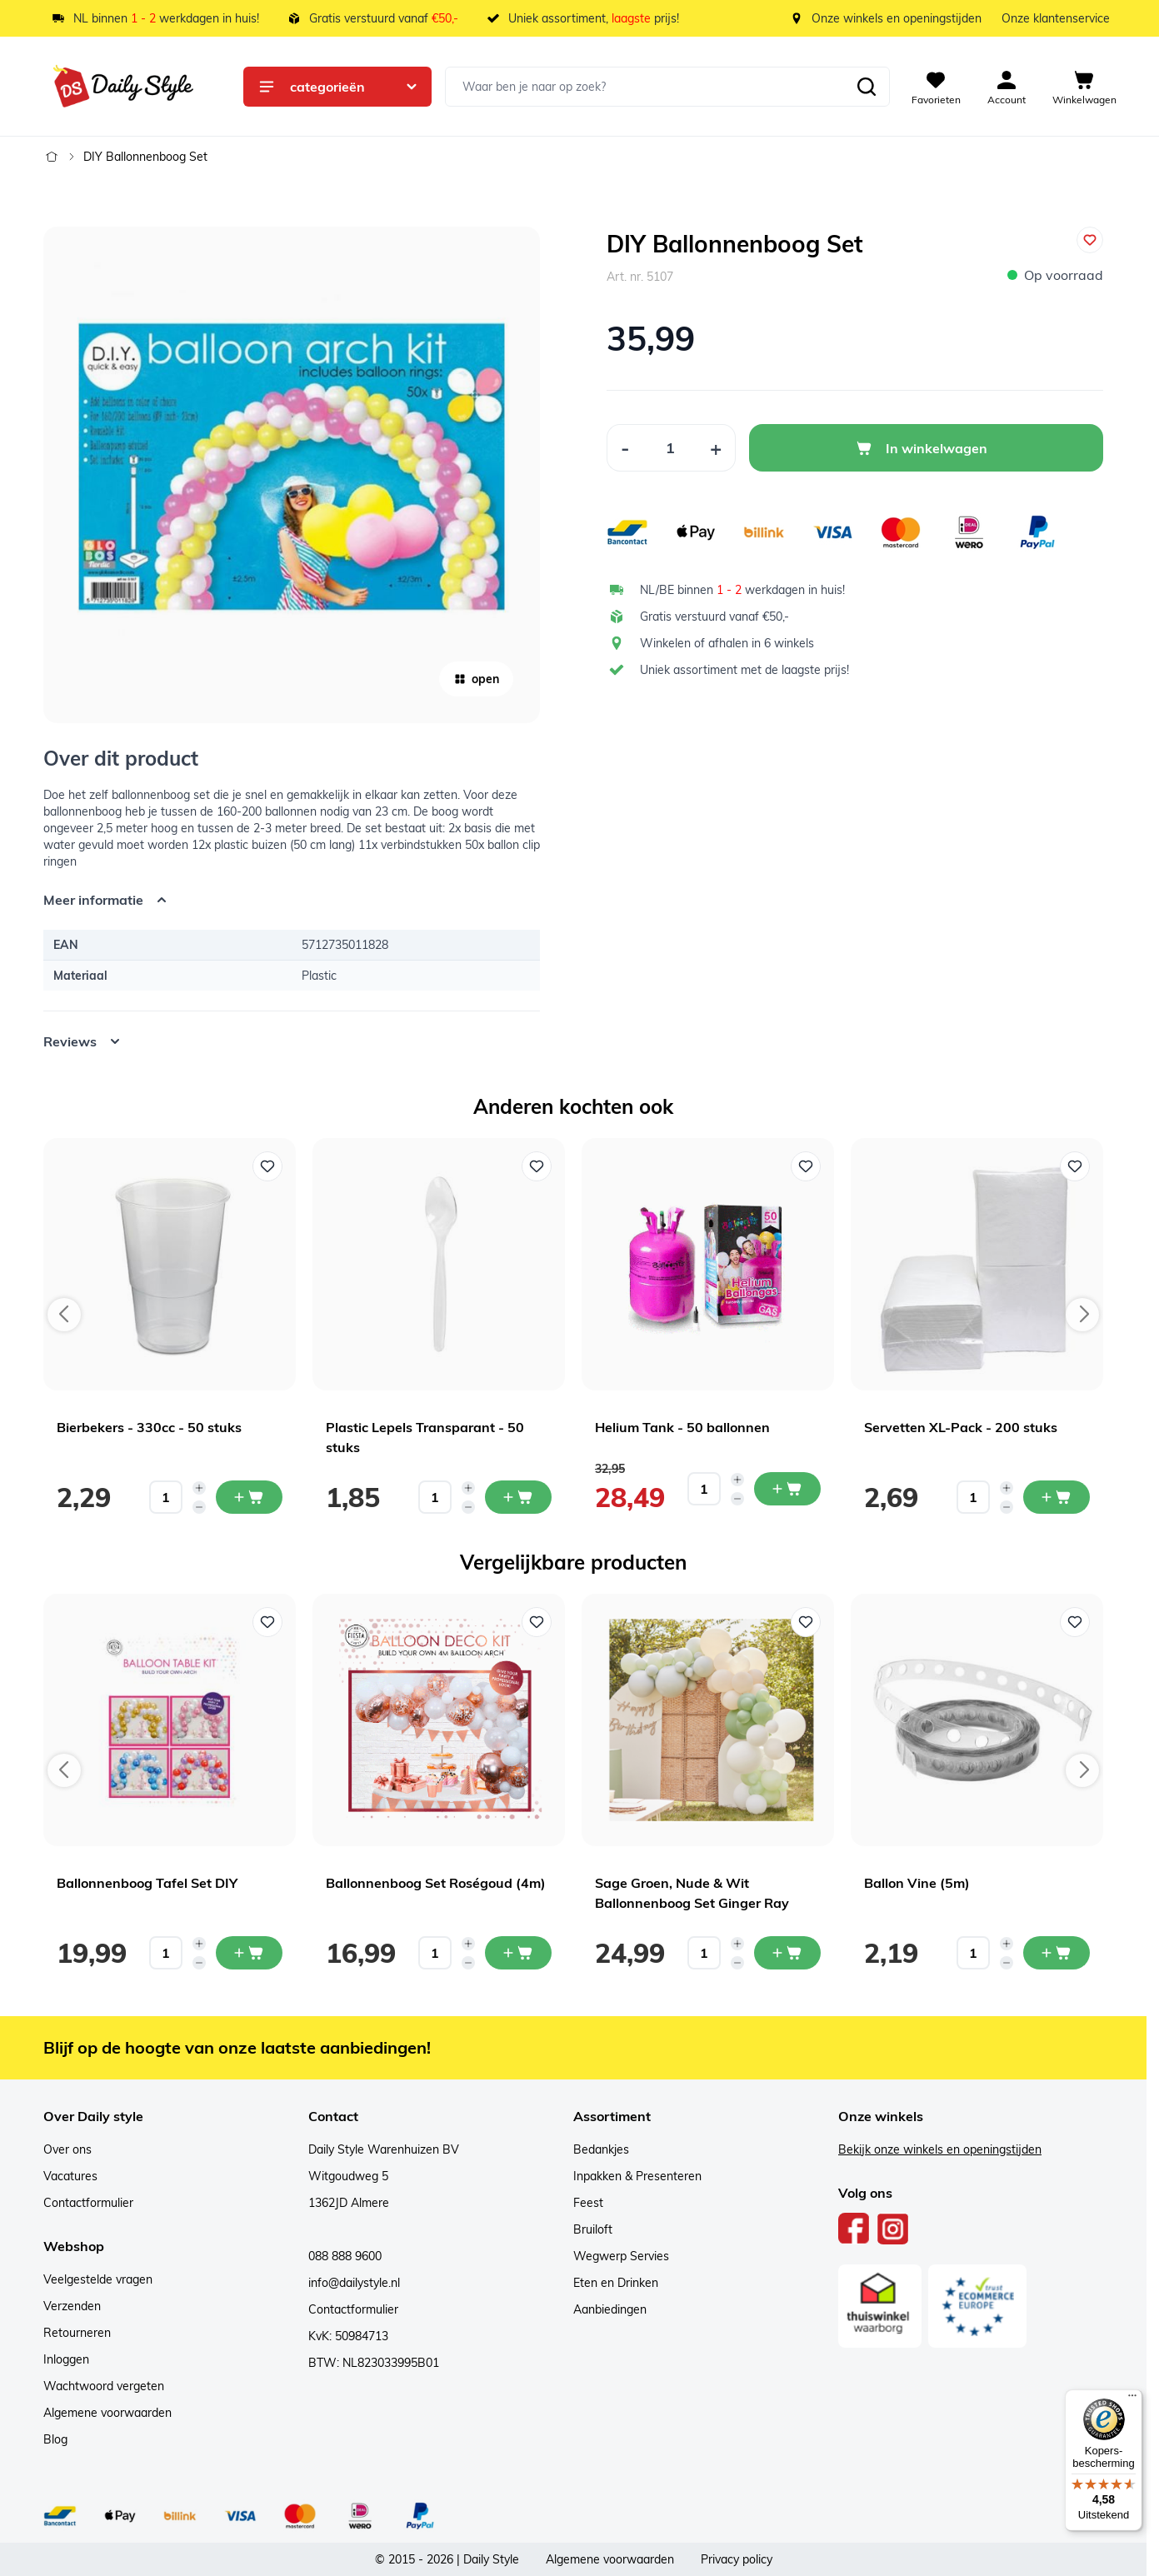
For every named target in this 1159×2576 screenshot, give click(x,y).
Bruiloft (592, 2229)
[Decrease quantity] (199, 1507)
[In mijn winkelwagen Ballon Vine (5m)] (1056, 1952)
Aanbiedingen (610, 2309)
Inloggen (66, 2359)
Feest (588, 2202)
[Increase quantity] (199, 1488)
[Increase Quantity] (716, 448)
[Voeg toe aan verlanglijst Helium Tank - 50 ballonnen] (806, 1166)
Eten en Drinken (615, 2282)
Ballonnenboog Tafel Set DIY (147, 1883)
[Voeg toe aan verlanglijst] (1090, 240)
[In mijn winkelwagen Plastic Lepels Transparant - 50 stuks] (518, 1497)
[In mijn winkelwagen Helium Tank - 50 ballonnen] (787, 1488)
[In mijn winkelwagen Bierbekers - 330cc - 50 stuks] (249, 1497)
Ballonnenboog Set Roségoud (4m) (436, 1883)
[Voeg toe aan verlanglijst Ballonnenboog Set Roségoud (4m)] (537, 1622)
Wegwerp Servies (621, 2256)
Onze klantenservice (1056, 18)
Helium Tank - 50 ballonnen (682, 1427)
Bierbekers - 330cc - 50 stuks (149, 1427)
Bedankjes (601, 2149)
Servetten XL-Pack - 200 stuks (960, 1427)
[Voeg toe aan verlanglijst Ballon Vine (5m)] (1075, 1622)
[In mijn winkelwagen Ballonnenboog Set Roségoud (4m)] (518, 1952)
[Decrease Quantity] (625, 448)
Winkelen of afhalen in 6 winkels (727, 643)
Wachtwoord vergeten (103, 2386)
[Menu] (1132, 2399)
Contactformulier (88, 2202)
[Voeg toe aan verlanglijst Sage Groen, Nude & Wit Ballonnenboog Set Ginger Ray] (806, 1622)
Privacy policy (736, 2559)
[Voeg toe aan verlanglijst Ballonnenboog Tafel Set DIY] (267, 1622)
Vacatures (70, 2176)
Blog (55, 2439)
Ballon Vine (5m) (917, 1883)
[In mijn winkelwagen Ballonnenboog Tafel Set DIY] (249, 1952)
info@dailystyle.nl (354, 2282)
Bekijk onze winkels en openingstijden (940, 2149)
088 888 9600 (345, 2256)
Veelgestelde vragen (97, 2279)
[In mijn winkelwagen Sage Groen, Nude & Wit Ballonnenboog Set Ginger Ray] (787, 1952)
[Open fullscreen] (291, 475)
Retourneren (77, 2332)
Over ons (67, 2149)
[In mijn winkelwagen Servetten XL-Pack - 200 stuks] (1056, 1497)
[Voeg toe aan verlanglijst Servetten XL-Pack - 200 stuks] (1075, 1166)
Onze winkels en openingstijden (897, 18)
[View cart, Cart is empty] (1084, 87)
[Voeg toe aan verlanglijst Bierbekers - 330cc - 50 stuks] (267, 1166)
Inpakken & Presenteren (637, 2176)
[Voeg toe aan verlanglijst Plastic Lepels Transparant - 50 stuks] (537, 1166)
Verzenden (72, 2306)
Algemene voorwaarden (107, 2412)
